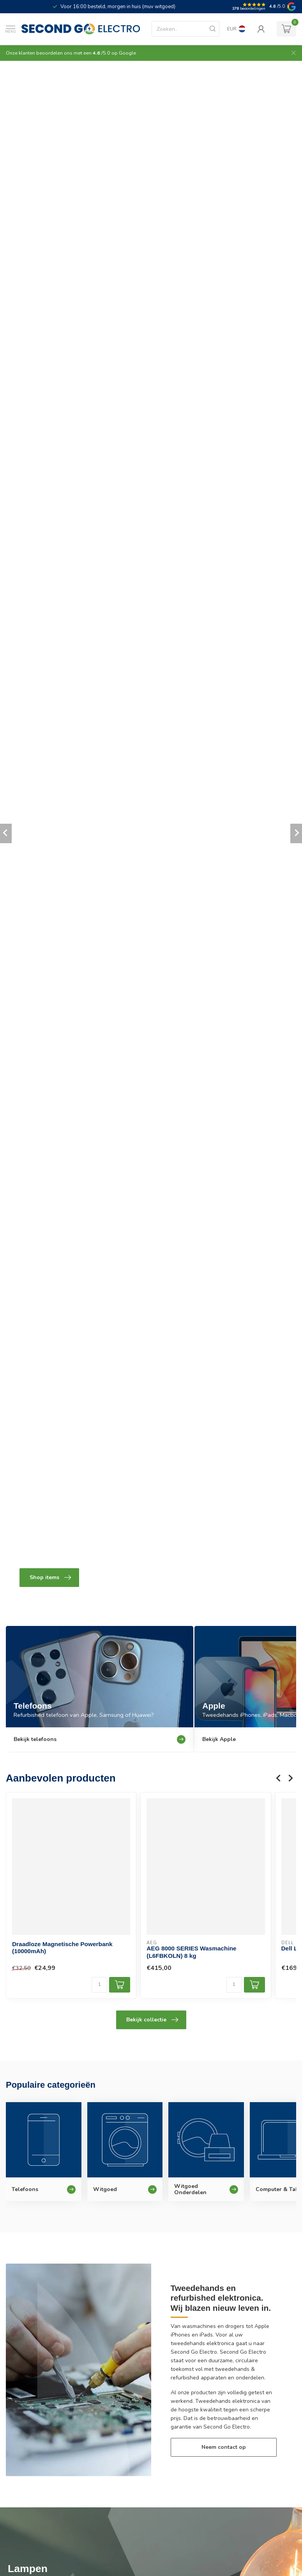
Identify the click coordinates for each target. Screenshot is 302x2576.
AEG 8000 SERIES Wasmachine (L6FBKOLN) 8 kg (191, 1952)
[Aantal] (99, 1985)
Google (127, 53)
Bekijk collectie (152, 2020)
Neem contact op (223, 2447)
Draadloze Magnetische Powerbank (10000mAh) (62, 1947)
